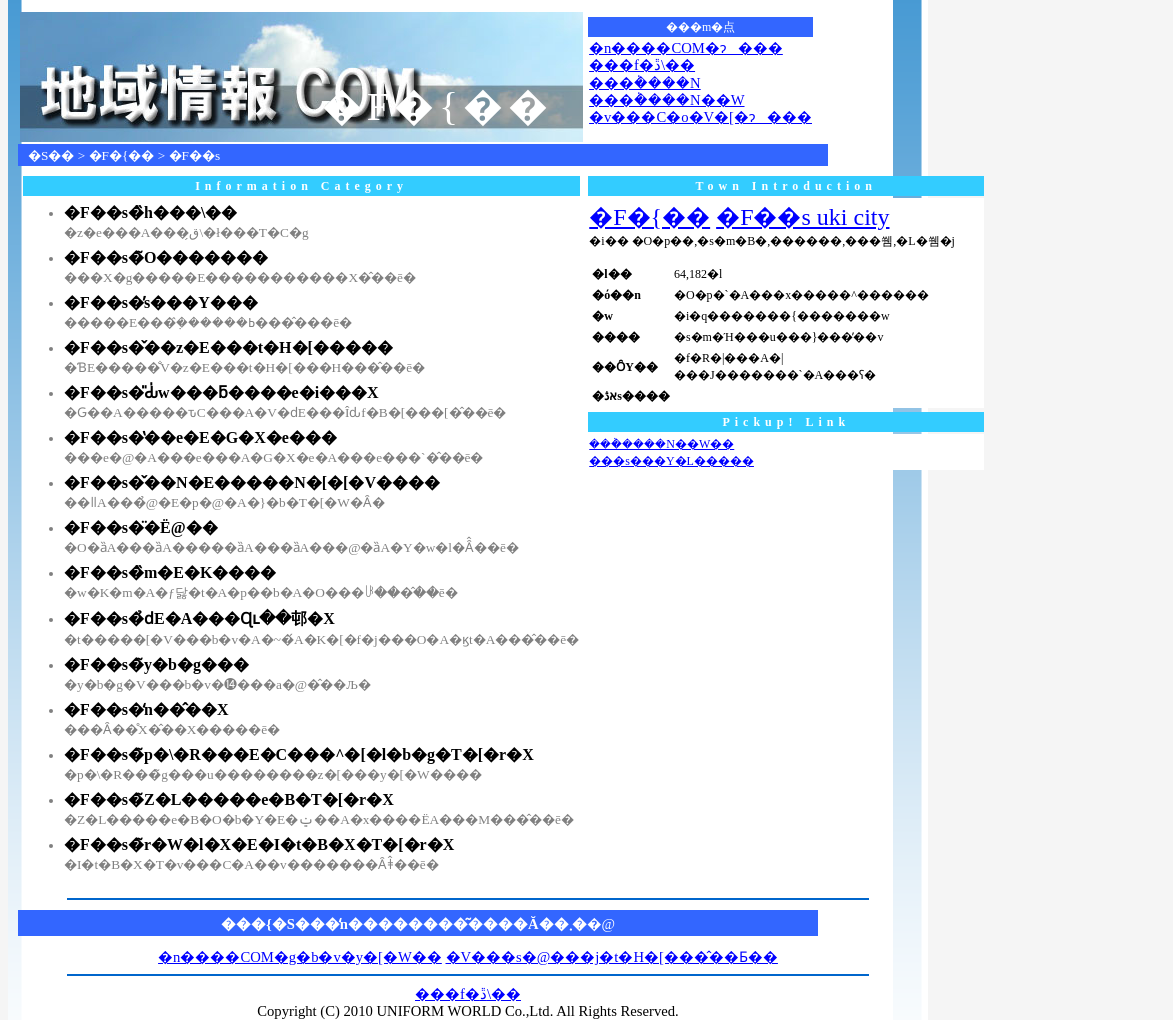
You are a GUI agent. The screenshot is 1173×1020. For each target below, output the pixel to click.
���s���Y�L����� (671, 461)
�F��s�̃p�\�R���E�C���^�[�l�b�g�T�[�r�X (299, 754)
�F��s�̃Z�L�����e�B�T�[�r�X (229, 799)
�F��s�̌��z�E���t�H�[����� (228, 347)
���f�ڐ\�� (642, 65)
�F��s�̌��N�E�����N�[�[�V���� (252, 482)
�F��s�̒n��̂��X (146, 709)
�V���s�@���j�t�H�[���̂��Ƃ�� (612, 957)
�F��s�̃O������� (166, 257)
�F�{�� (122, 155)
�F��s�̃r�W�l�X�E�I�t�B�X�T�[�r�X (259, 844)
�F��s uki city (802, 217)
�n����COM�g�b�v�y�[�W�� (300, 957)
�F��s (195, 155)
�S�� (51, 155)
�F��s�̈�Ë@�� (141, 527)
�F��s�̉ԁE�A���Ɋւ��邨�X (199, 618)
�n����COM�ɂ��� (686, 48)
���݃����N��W (666, 100)
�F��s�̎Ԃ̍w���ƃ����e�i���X (221, 392)
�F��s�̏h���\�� (150, 212)
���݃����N (645, 83)
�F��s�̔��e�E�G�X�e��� (200, 437)
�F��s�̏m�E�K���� (170, 572)
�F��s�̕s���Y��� (161, 302)
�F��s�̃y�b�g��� (156, 664)
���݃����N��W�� (661, 444)
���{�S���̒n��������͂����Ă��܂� (404, 924)
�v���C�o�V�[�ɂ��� (700, 117)
